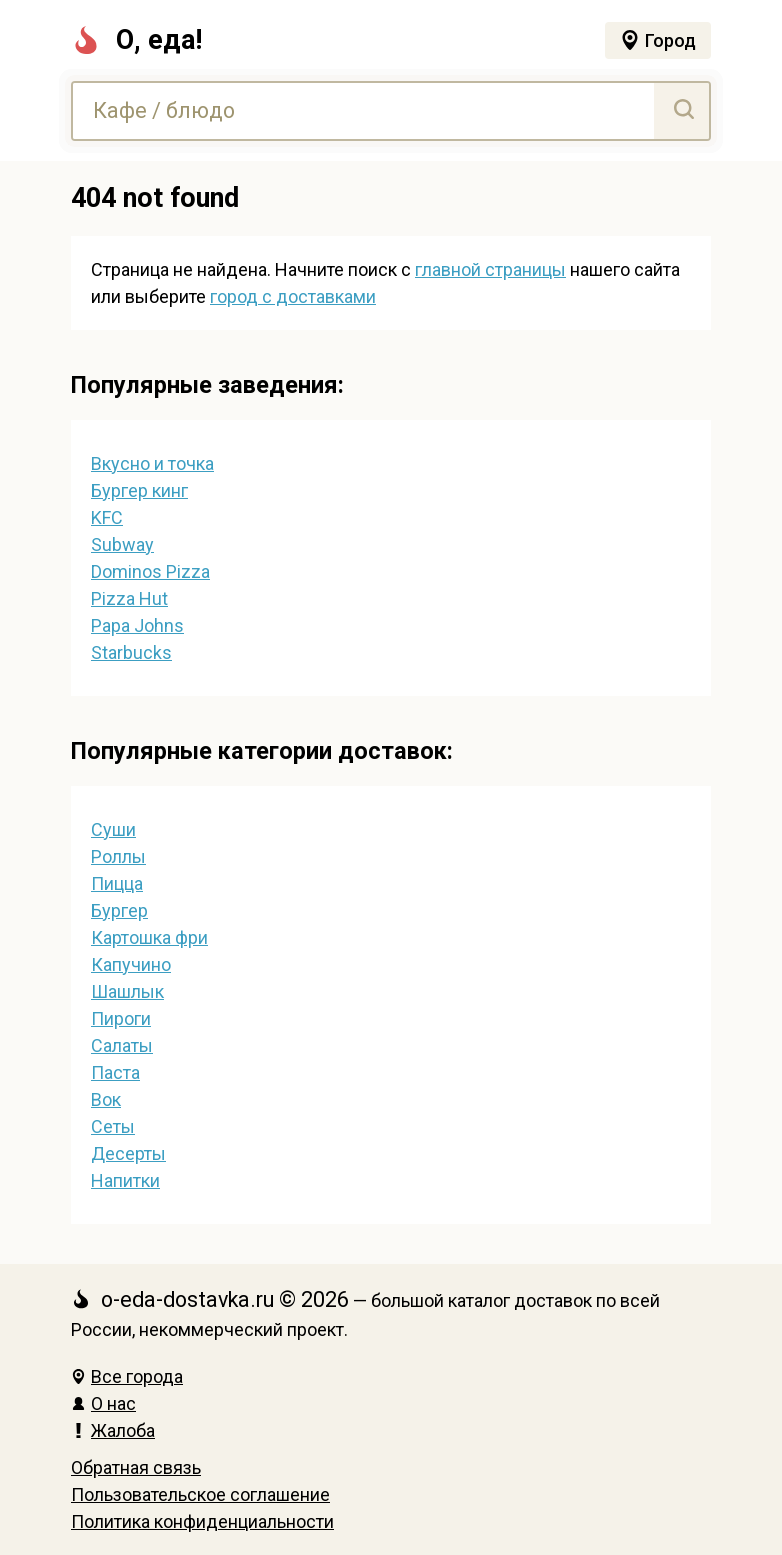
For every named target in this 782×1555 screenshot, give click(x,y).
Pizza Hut (129, 598)
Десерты (128, 1153)
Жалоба (113, 1430)
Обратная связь (136, 1467)
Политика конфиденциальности (202, 1521)
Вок (106, 1099)
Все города (127, 1376)
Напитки (125, 1180)
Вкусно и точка (152, 463)
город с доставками (293, 296)
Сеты (113, 1126)
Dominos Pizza (150, 571)
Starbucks (131, 652)
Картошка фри (149, 937)
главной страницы (490, 269)
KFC (107, 517)
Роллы (118, 856)
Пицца (117, 883)
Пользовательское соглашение (200, 1494)
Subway (122, 544)
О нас (103, 1403)
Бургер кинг (139, 490)
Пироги (121, 1018)
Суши (113, 829)
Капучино (131, 964)
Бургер (119, 910)
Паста (115, 1072)
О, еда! (136, 40)
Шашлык (127, 991)
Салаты (122, 1045)
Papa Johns (137, 625)
